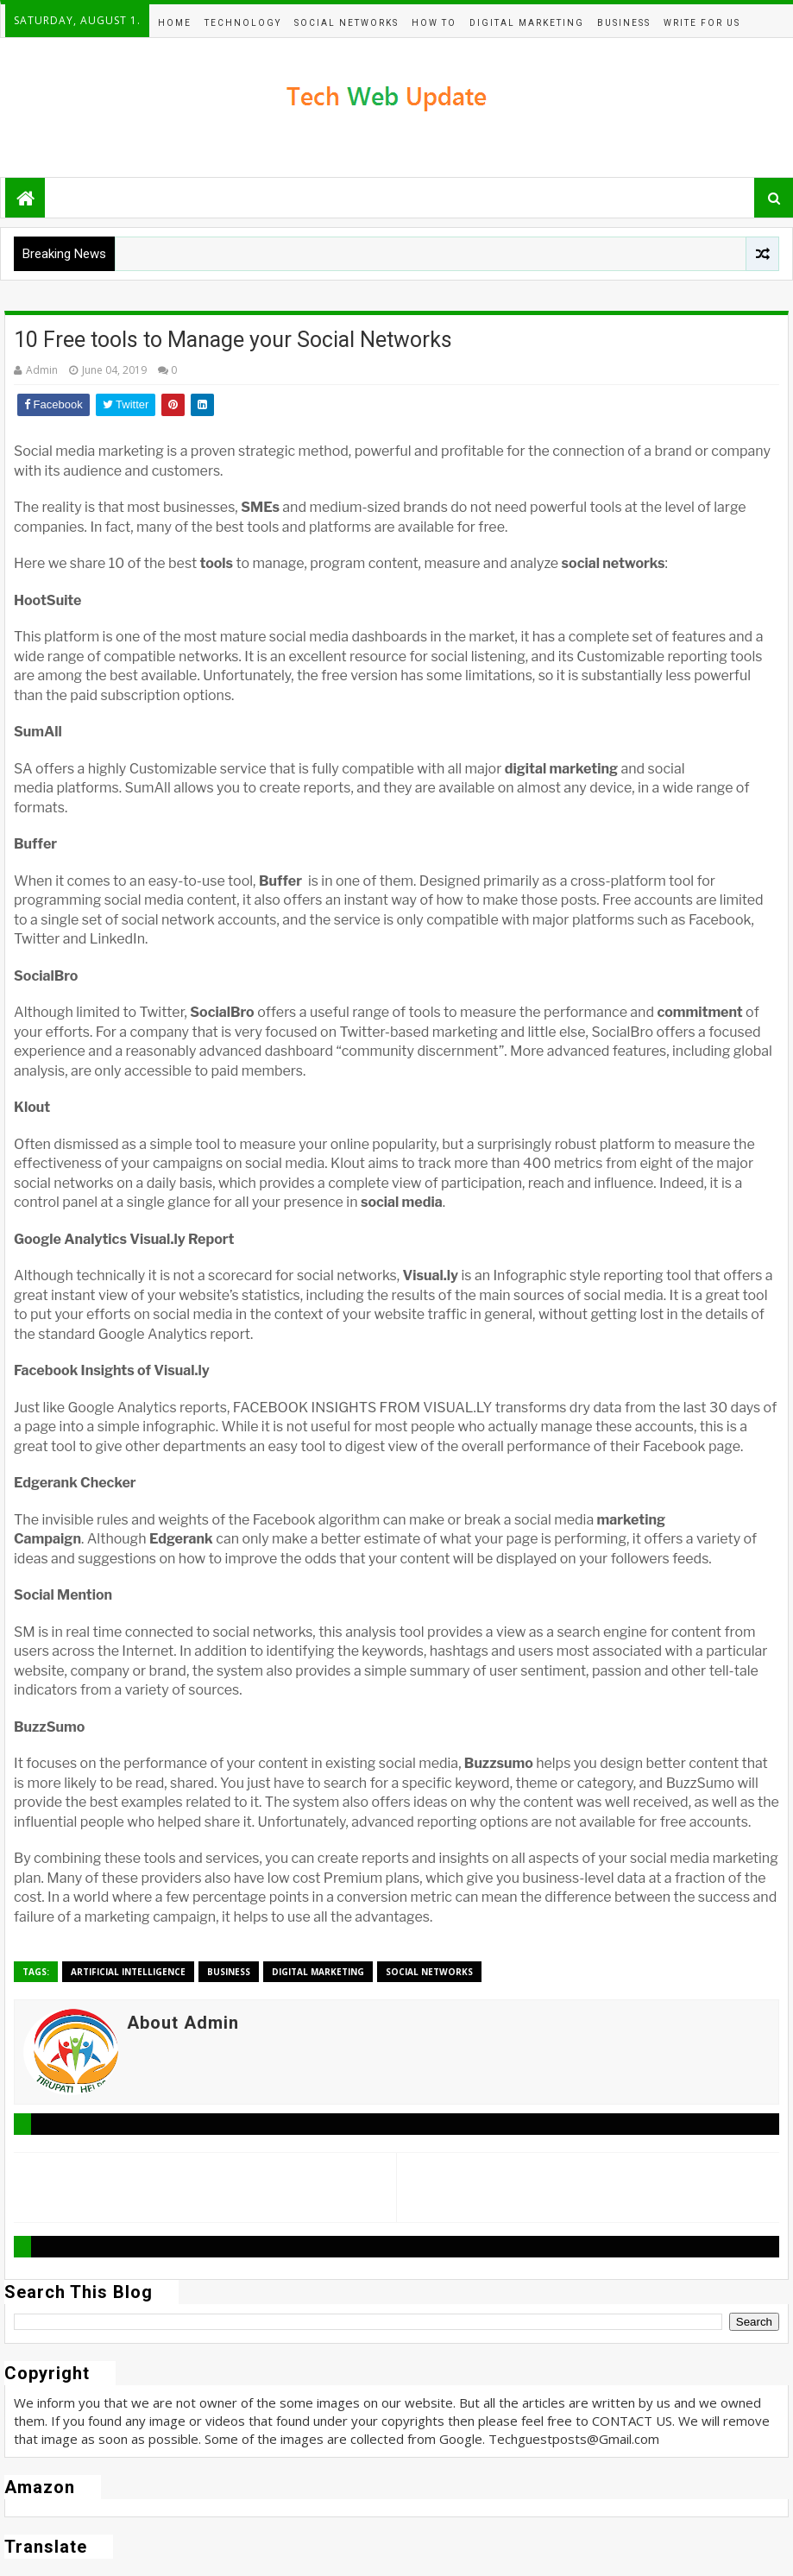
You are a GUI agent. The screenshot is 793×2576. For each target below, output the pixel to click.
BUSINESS (624, 23)
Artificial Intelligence (128, 1972)
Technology (243, 23)
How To (434, 23)
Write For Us (702, 23)
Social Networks (346, 23)
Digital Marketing (526, 23)
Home (175, 23)
